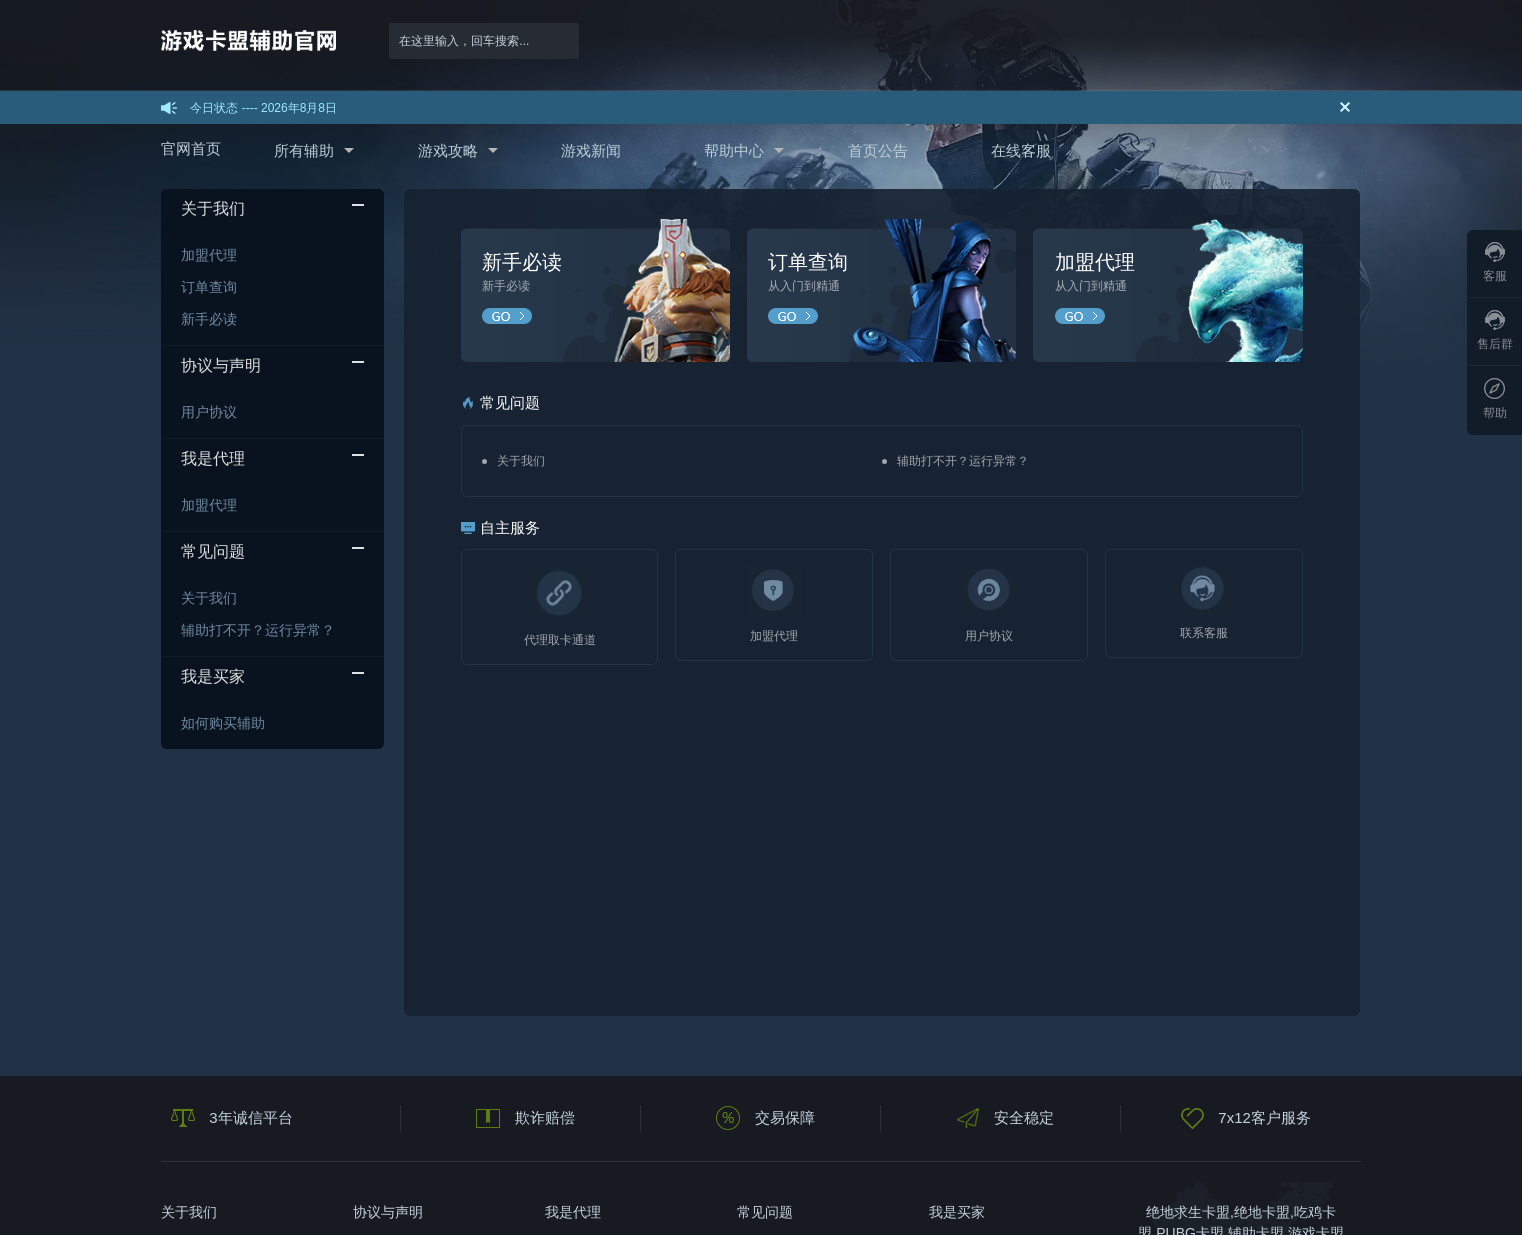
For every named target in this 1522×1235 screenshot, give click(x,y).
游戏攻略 (448, 150)
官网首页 (191, 148)
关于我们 (209, 598)
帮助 (1495, 399)
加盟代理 (209, 255)
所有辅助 (304, 150)
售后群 (1495, 330)
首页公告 (878, 150)
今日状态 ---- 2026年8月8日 (263, 108)
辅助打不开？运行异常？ (258, 630)
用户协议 (209, 412)
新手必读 (209, 319)
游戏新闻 (591, 150)
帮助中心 (734, 150)
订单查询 (209, 287)
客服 (1495, 262)
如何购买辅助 (223, 723)
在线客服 (1021, 150)
